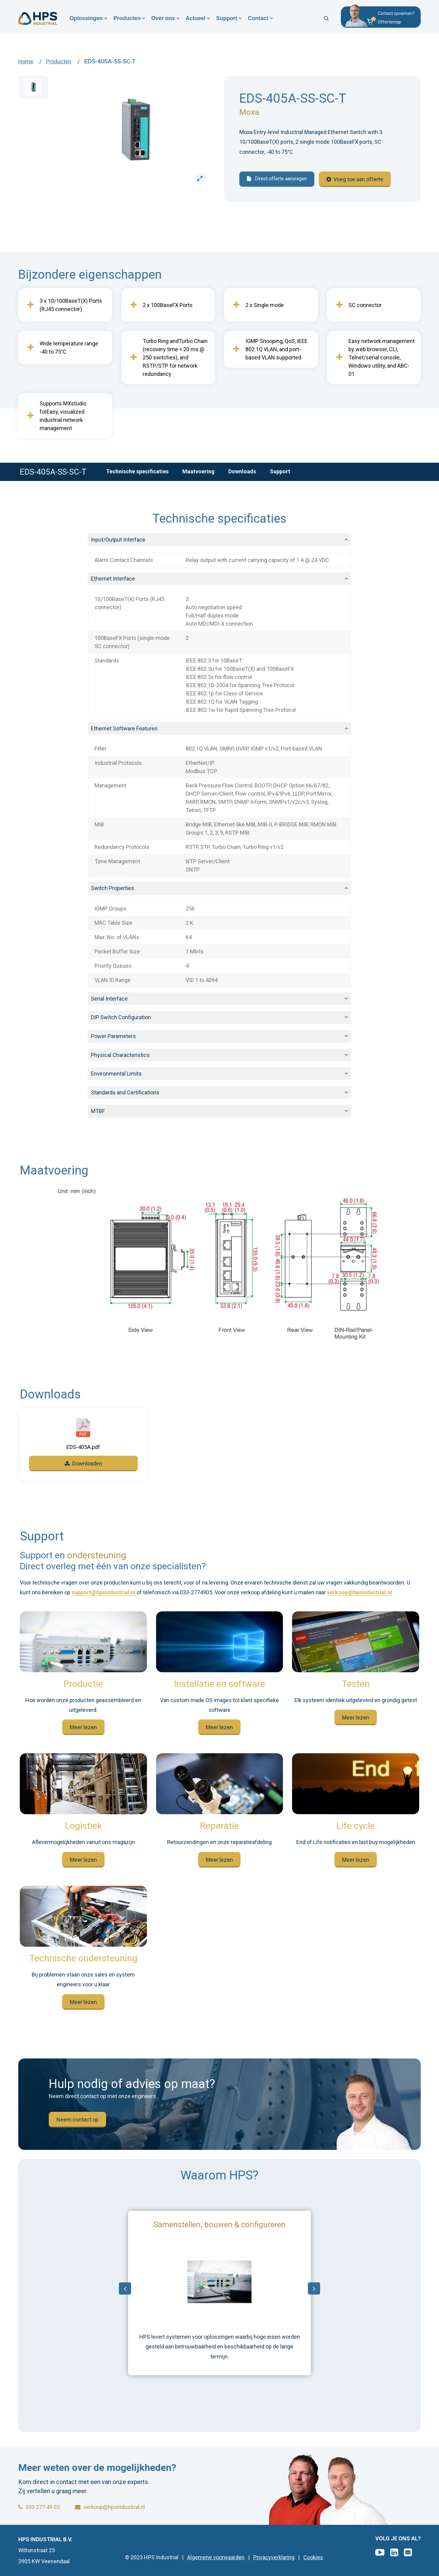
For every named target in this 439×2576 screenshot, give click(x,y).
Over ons (164, 19)
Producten (127, 19)
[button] (390, 22)
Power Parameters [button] (113, 1036)
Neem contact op (77, 2119)
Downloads (242, 471)
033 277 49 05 (39, 2507)
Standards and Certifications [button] (125, 1092)
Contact (260, 19)
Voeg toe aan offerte (355, 179)
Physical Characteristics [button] (120, 1055)
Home (25, 61)
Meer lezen (83, 1727)
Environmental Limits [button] (116, 1073)
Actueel (197, 19)
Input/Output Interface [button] (118, 539)
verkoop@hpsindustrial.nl (359, 1592)
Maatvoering (198, 471)
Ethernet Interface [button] (113, 578)
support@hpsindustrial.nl (103, 1592)
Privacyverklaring (273, 2557)
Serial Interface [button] (109, 998)
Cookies (313, 2557)
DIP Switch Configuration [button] (121, 1017)
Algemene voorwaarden (215, 2557)
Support (228, 19)
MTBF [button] (98, 1111)
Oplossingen (86, 19)
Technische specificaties (137, 471)
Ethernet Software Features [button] (124, 728)
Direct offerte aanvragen (277, 179)
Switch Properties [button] (112, 888)
